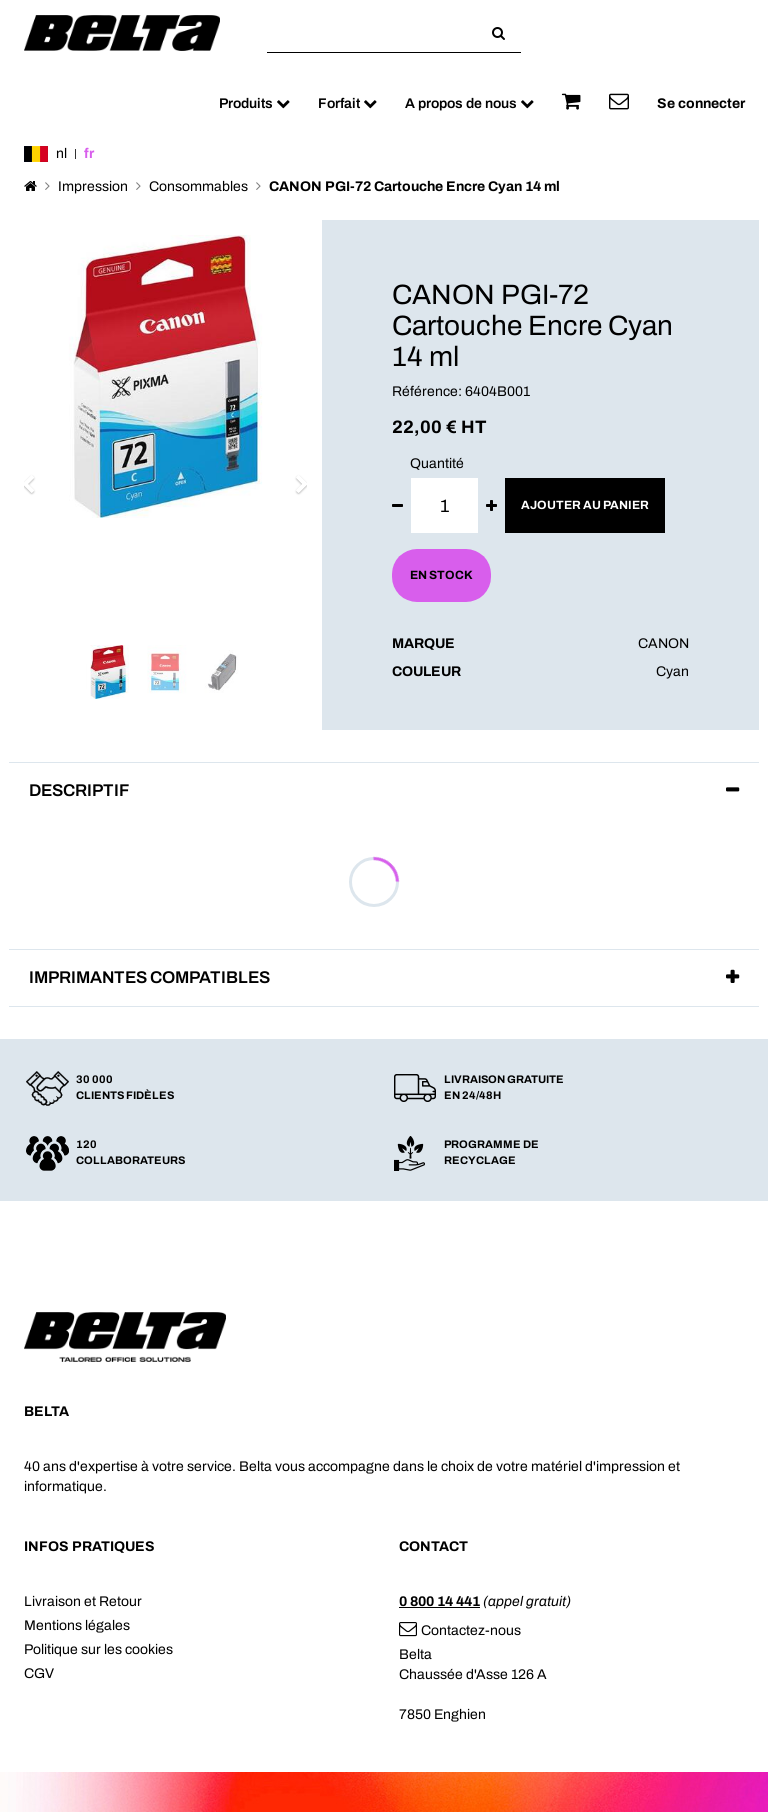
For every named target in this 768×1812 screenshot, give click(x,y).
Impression (93, 186)
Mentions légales (77, 1625)
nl (61, 153)
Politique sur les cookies (98, 1649)
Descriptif (79, 790)
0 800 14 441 (439, 1601)
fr (89, 153)
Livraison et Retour (83, 1601)
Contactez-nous (460, 1630)
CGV (39, 1673)
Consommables (198, 186)
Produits (254, 103)
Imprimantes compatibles (149, 977)
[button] (35, 475)
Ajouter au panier (585, 505)
